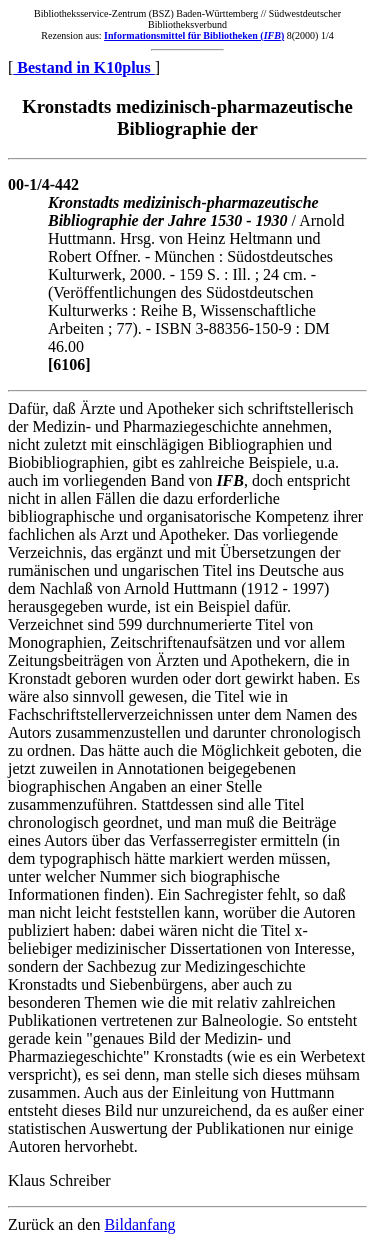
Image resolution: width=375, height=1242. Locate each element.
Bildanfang (139, 1224)
